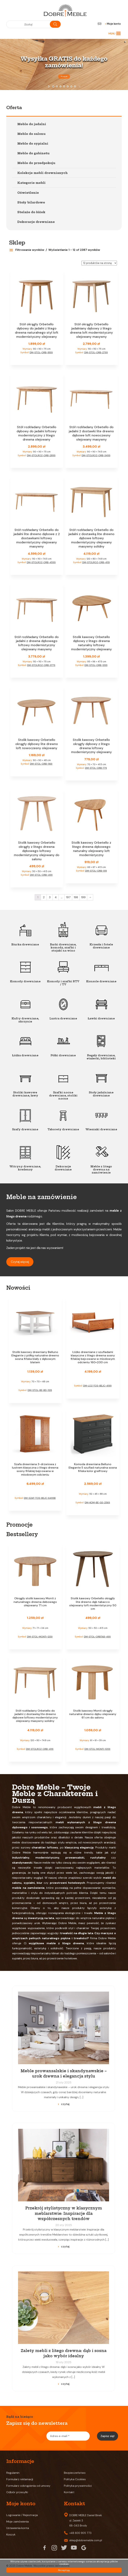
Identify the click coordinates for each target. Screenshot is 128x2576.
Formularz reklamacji (19, 2479)
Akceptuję (64, 2570)
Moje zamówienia (17, 2521)
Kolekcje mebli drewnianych (42, 173)
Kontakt (69, 2492)
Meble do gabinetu (33, 153)
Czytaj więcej (20, 1262)
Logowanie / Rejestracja (22, 2515)
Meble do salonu (31, 134)
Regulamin (12, 2473)
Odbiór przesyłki (17, 2492)
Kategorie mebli (31, 183)
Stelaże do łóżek (31, 212)
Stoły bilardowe (31, 202)
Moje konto (113, 23)
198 (76, 897)
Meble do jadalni (31, 124)
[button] (112, 33)
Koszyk (11, 2534)
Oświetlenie (28, 192)
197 (68, 897)
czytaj (65, 2104)
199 (83, 897)
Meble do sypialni (32, 143)
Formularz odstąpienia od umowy (28, 2486)
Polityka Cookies (75, 2479)
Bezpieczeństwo (75, 2473)
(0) (100, 24)
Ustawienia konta (17, 2528)
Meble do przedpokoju (36, 163)
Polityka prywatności (78, 2486)
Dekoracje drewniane (36, 222)
